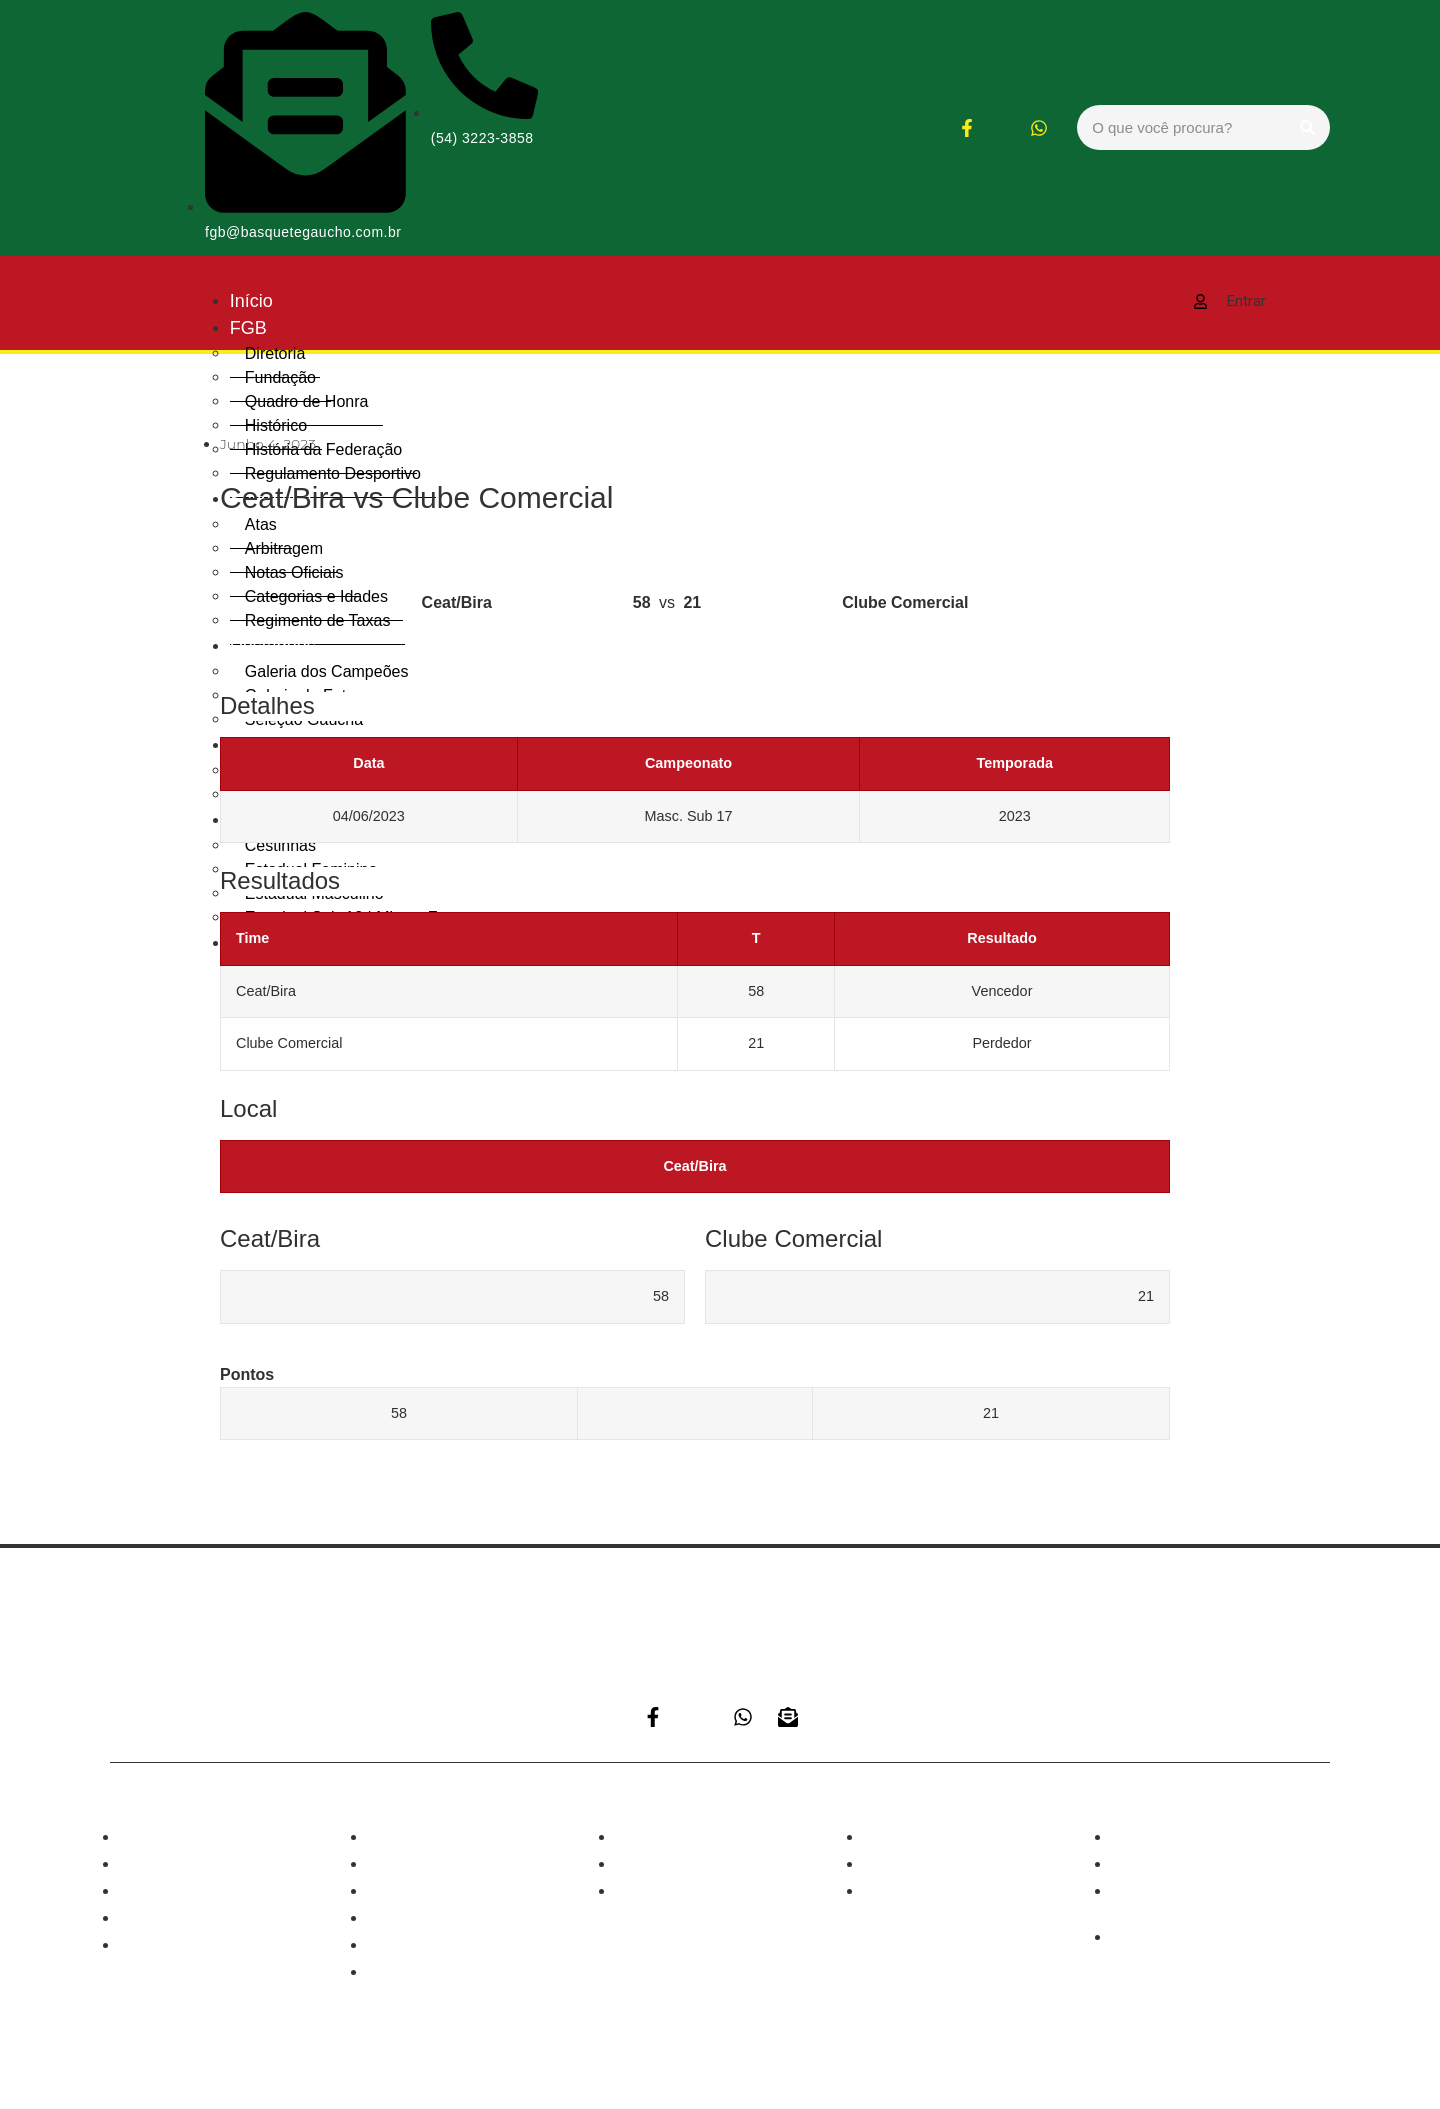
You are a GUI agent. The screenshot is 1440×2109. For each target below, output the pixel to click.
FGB (248, 328)
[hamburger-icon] (1107, 296)
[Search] (1307, 127)
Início (251, 301)
